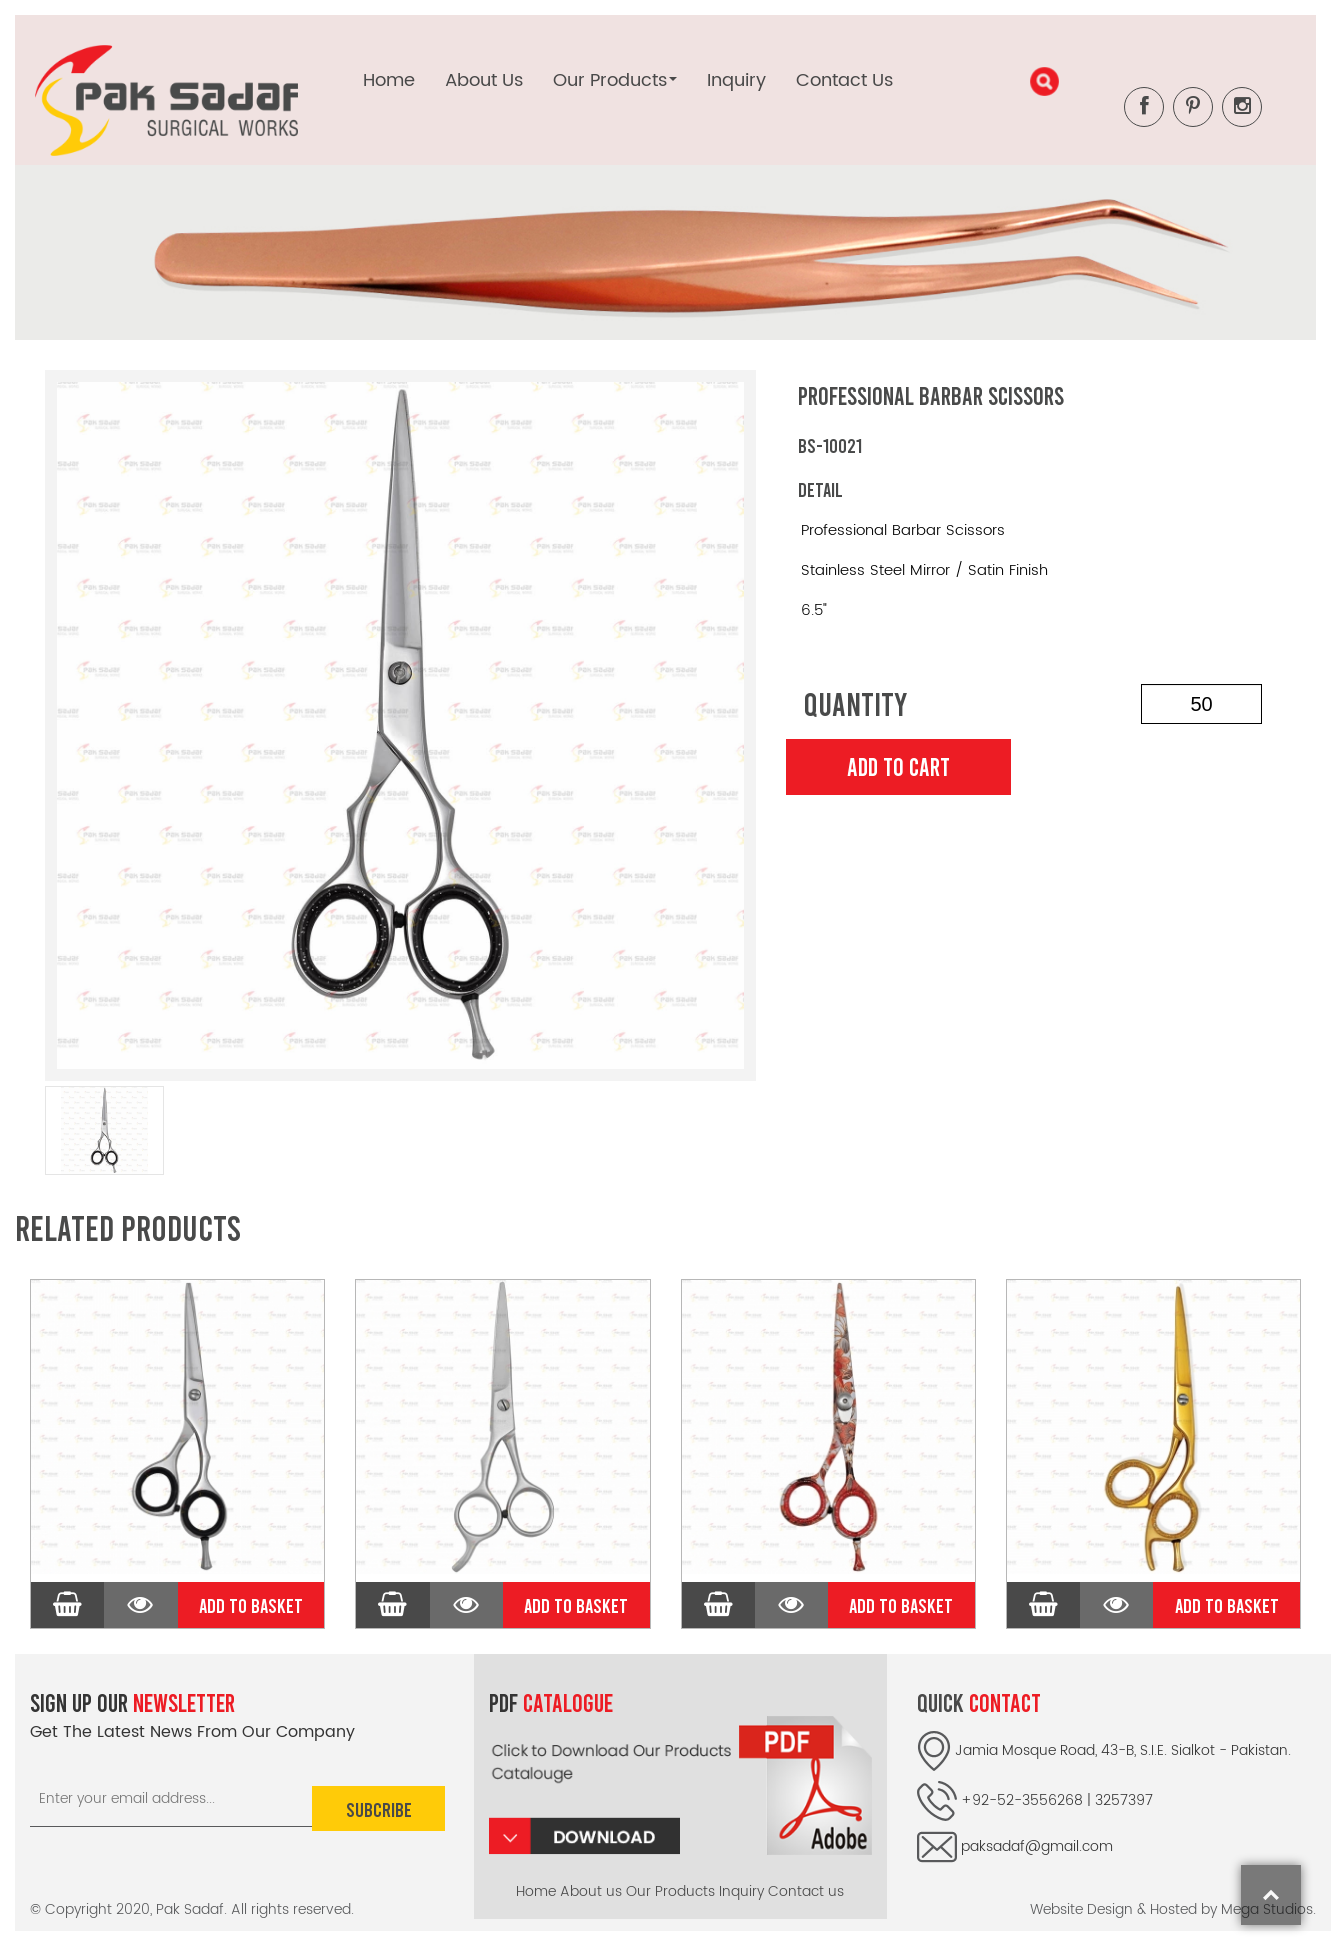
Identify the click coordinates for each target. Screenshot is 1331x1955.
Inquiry (736, 80)
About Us (484, 80)
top (1271, 1895)
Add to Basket (251, 1605)
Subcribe (378, 1808)
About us (591, 1891)
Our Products (670, 1891)
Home (389, 80)
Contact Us (844, 80)
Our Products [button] (615, 80)
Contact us (806, 1891)
